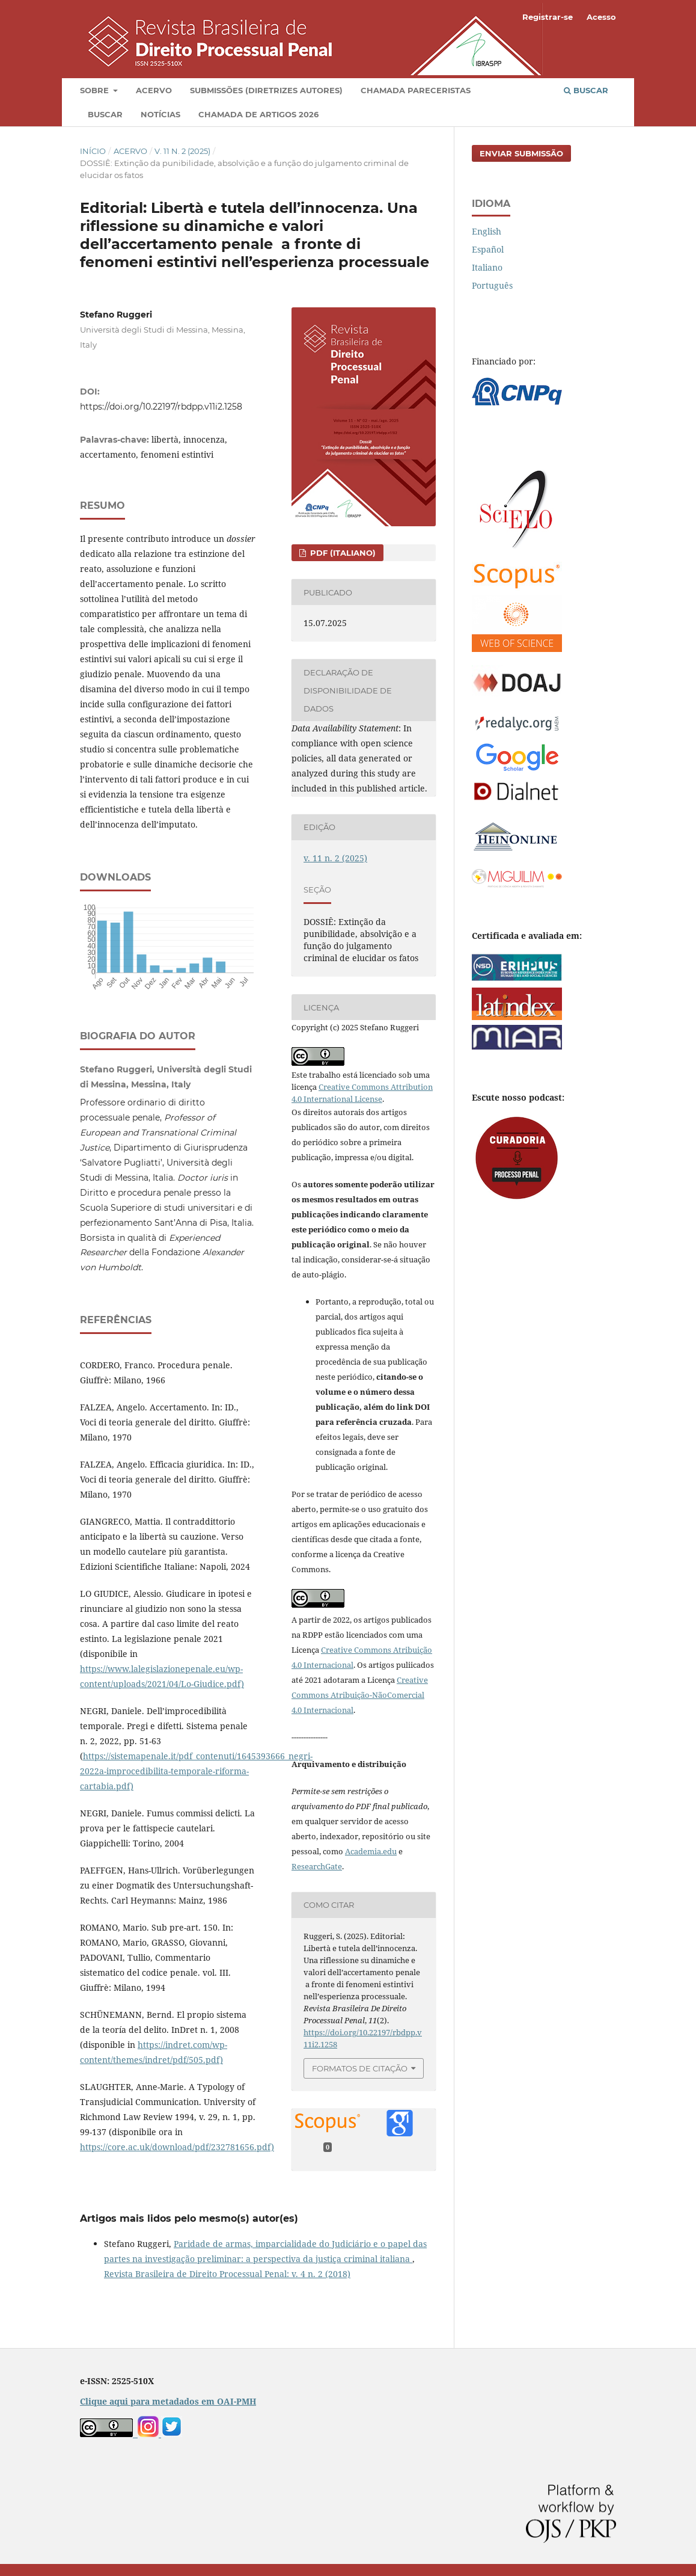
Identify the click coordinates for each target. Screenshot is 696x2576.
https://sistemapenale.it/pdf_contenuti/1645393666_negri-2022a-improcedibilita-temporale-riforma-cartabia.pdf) (196, 1771)
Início (93, 151)
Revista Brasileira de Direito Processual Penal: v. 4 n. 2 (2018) (227, 2273)
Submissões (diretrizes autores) (266, 90)
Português (492, 285)
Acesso (601, 17)
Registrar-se (547, 17)
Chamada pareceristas (416, 90)
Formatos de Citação (360, 2068)
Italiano (487, 267)
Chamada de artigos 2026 (258, 114)
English (486, 231)
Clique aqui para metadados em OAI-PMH (168, 2401)
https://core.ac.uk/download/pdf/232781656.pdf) (177, 2147)
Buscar (105, 114)
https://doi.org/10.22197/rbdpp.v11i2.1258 (161, 406)
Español (488, 249)
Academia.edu (371, 1851)
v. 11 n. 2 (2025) (182, 151)
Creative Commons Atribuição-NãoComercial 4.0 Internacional (360, 1694)
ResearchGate (317, 1866)
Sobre (95, 90)
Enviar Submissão (521, 153)
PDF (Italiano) (342, 553)
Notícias (160, 114)
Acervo (154, 90)
